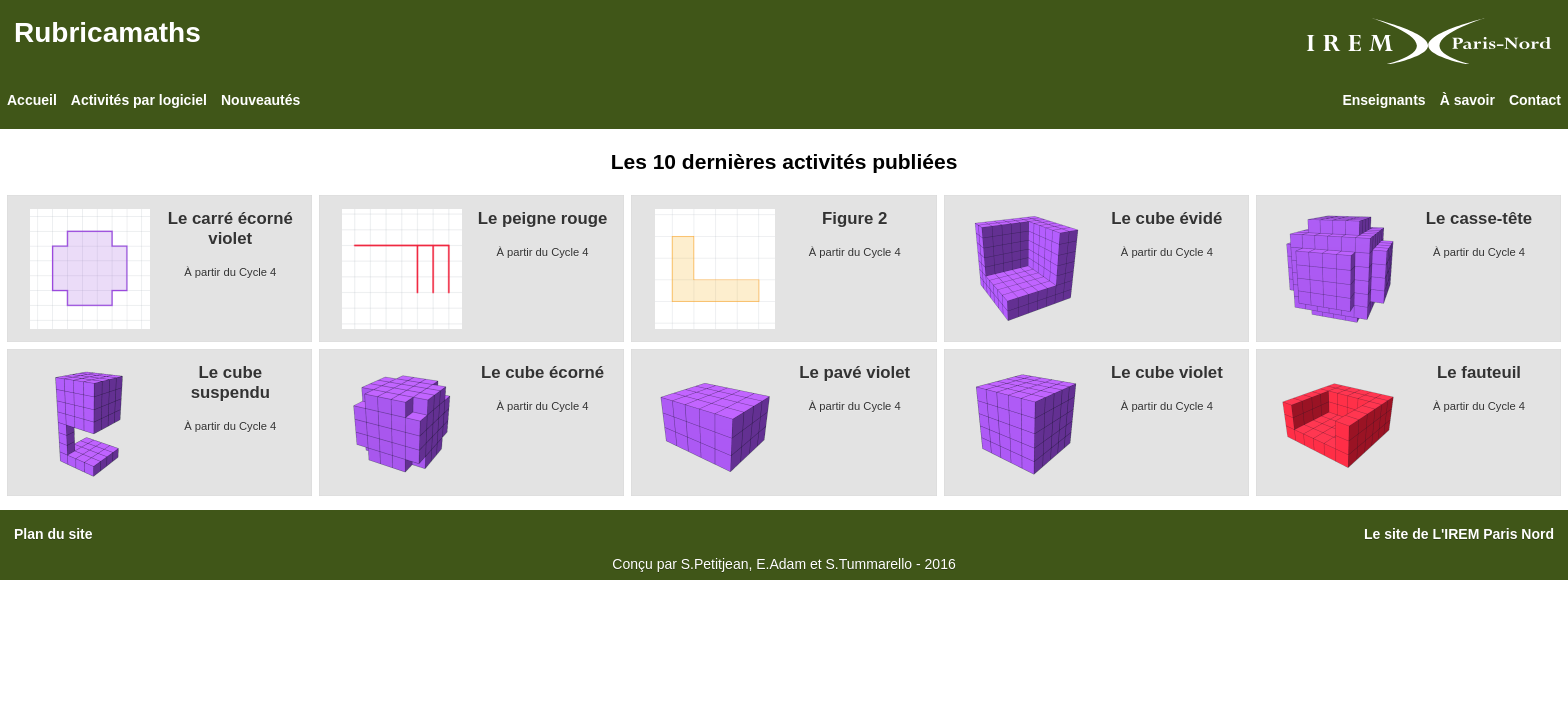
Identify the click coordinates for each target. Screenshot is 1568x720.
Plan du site (53, 534)
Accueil (32, 100)
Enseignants (1383, 100)
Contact (1535, 100)
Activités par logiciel (139, 100)
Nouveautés (260, 100)
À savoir (1467, 100)
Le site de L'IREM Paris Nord (1459, 534)
